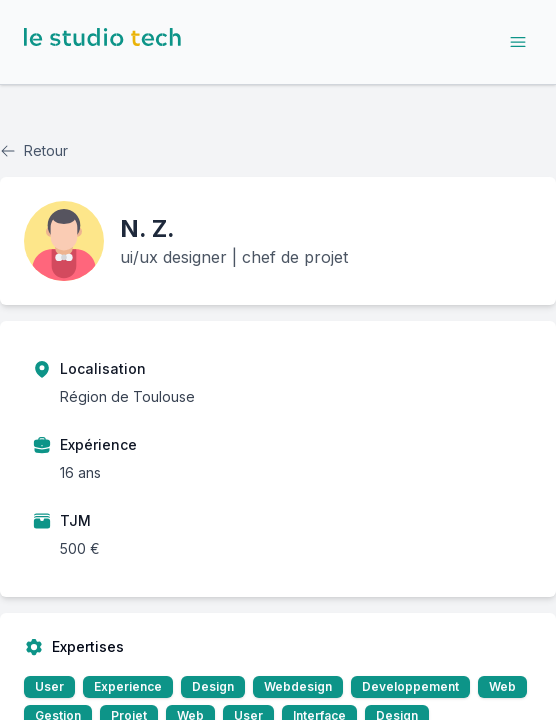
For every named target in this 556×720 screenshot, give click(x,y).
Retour (34, 150)
